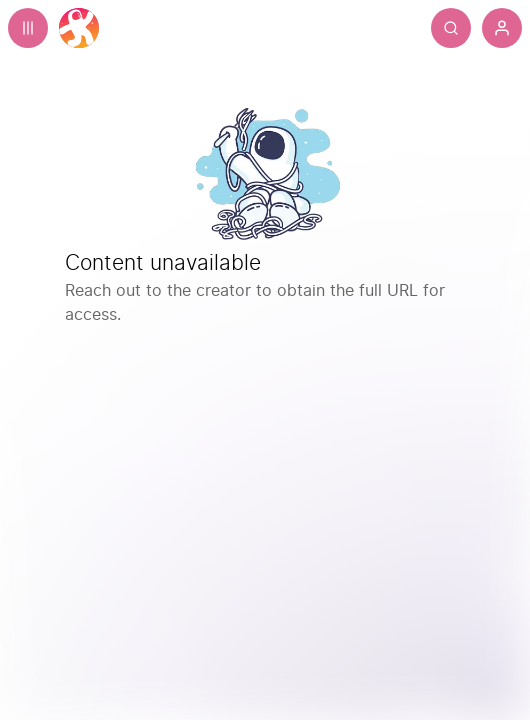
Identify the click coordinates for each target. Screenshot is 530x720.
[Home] (79, 28)
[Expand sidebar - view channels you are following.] (28, 28)
